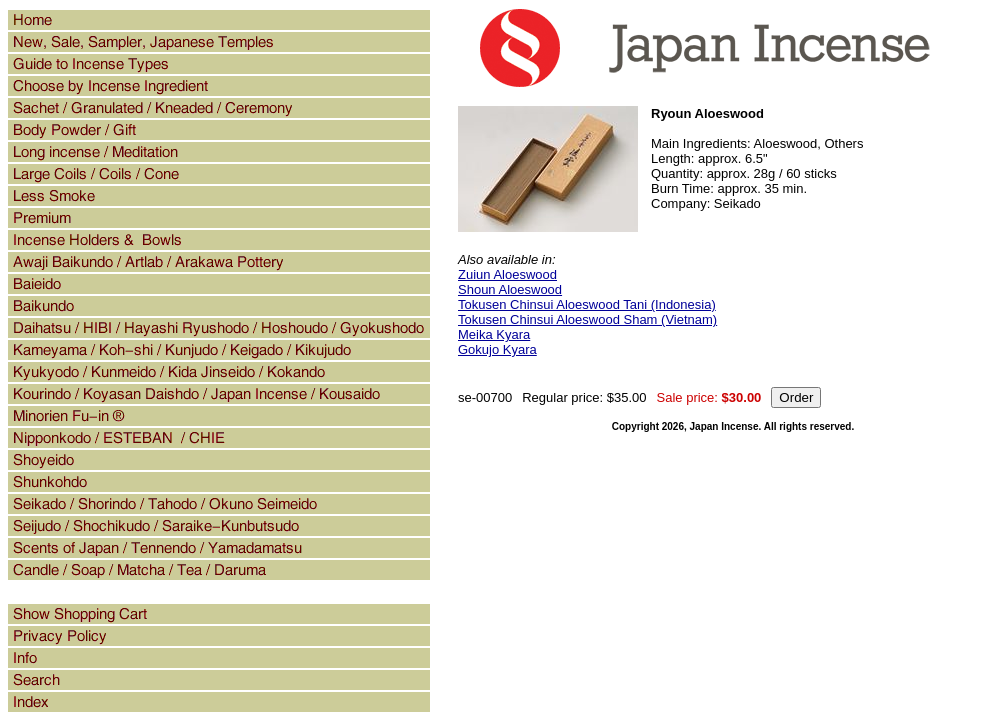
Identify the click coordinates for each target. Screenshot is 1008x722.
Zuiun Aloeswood (507, 274)
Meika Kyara (494, 334)
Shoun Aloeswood (510, 289)
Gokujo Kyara (497, 349)
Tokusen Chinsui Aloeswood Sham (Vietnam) (587, 319)
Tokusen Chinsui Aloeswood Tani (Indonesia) (587, 304)
